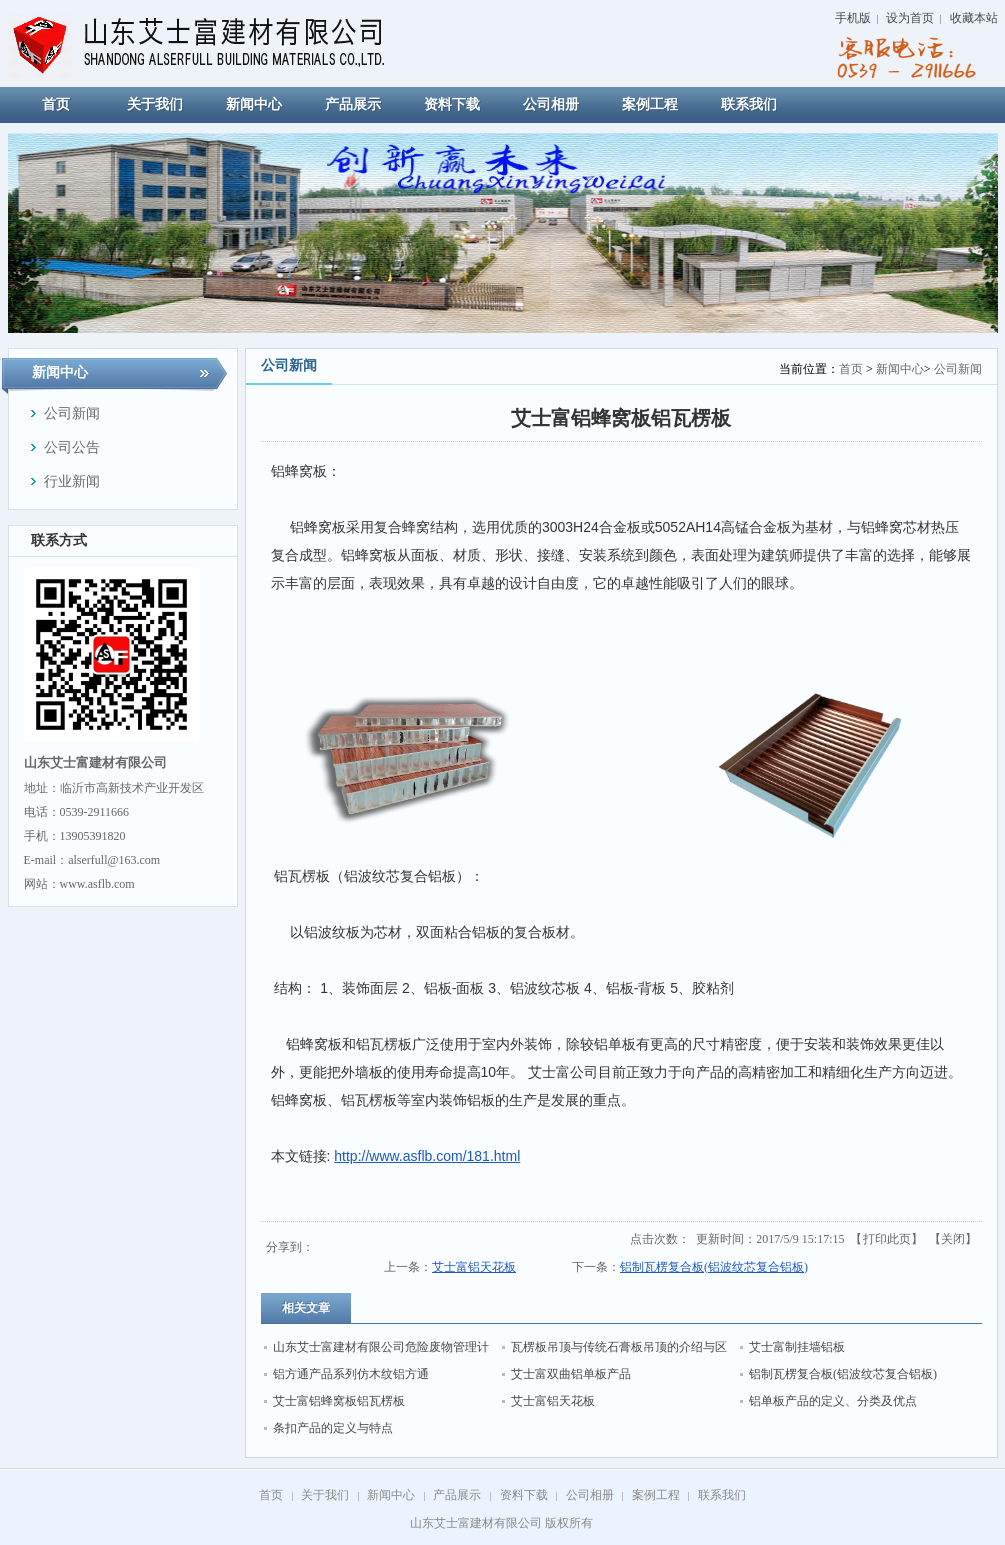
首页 (851, 369)
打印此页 (887, 1239)
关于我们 (325, 1495)
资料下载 (524, 1495)
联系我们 (722, 1495)
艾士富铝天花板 (474, 1267)
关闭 (953, 1239)
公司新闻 (958, 369)
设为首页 (910, 18)
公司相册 (590, 1495)
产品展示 (457, 1495)
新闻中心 (900, 369)
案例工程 (656, 1495)
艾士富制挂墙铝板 (797, 1347)
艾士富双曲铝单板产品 (571, 1374)
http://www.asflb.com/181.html (427, 1156)
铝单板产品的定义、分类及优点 (833, 1401)
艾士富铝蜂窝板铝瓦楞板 (339, 1401)
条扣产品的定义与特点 (333, 1428)
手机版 (853, 18)
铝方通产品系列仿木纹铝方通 (351, 1374)
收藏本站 (974, 18)
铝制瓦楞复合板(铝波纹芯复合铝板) (714, 1267)
